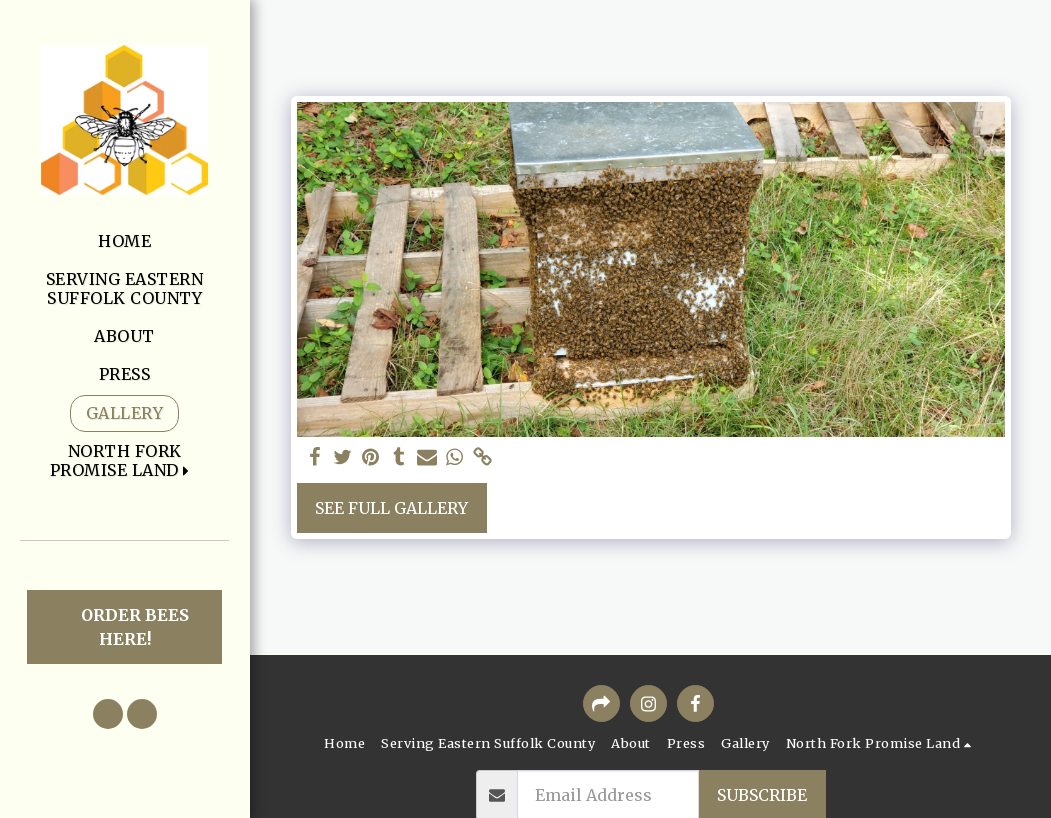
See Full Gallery (391, 508)
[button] (124, 461)
